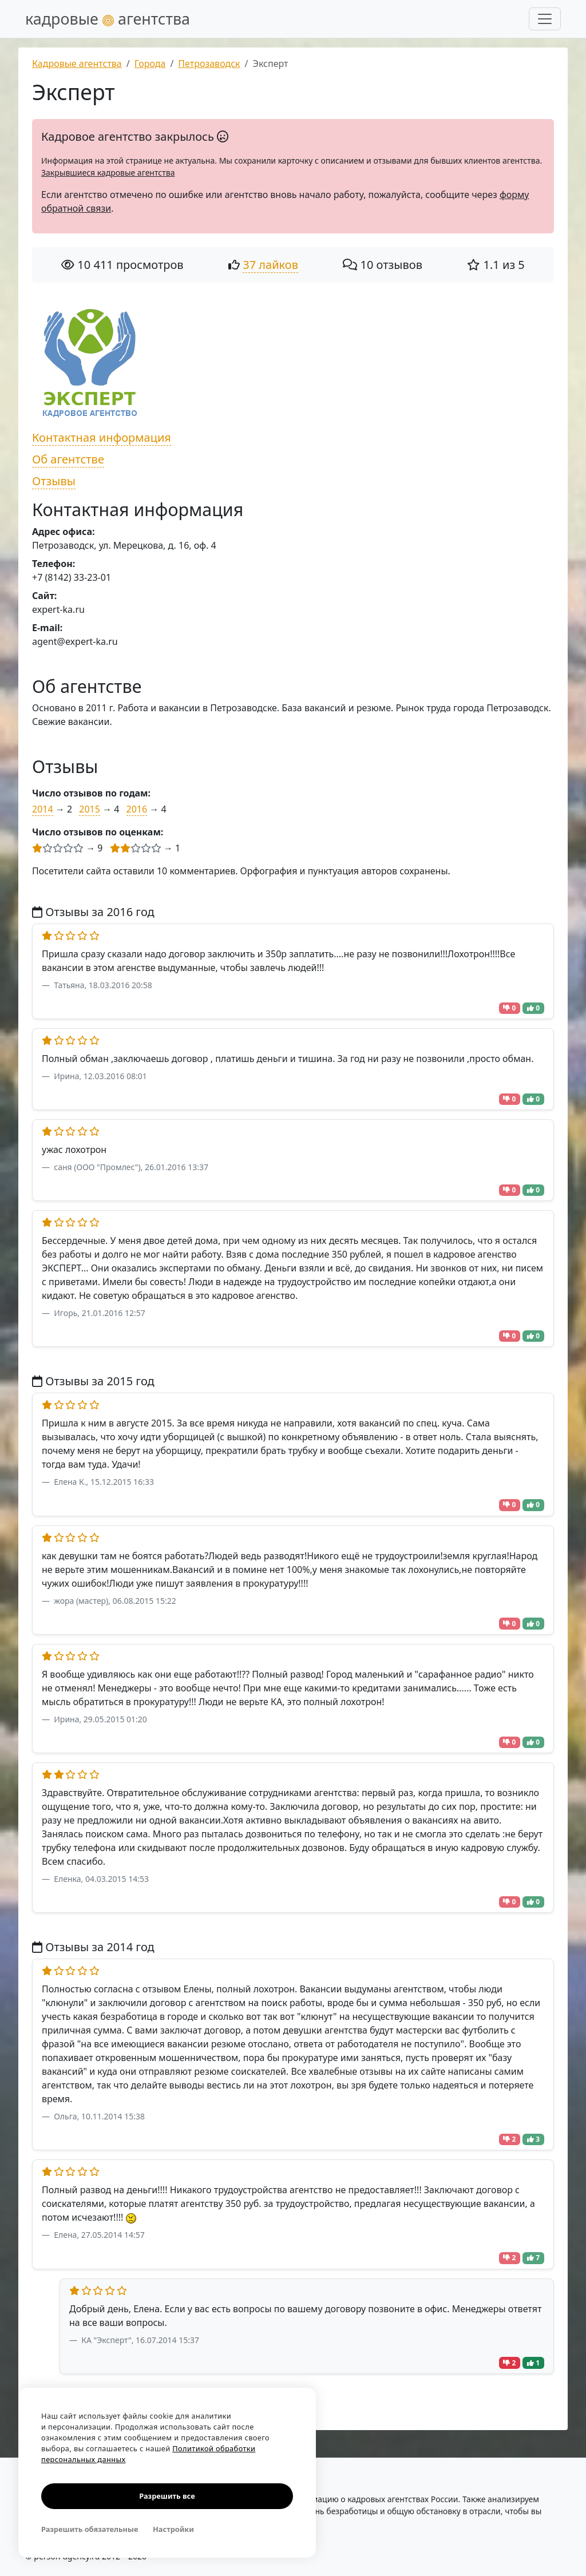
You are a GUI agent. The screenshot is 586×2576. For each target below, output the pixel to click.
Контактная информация (101, 437)
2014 (42, 809)
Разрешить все (167, 2496)
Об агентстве (68, 459)
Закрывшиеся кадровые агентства (108, 172)
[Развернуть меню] (545, 18)
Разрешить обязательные (89, 2529)
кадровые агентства (107, 18)
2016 (137, 809)
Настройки (173, 2529)
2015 (89, 809)
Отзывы (54, 481)
